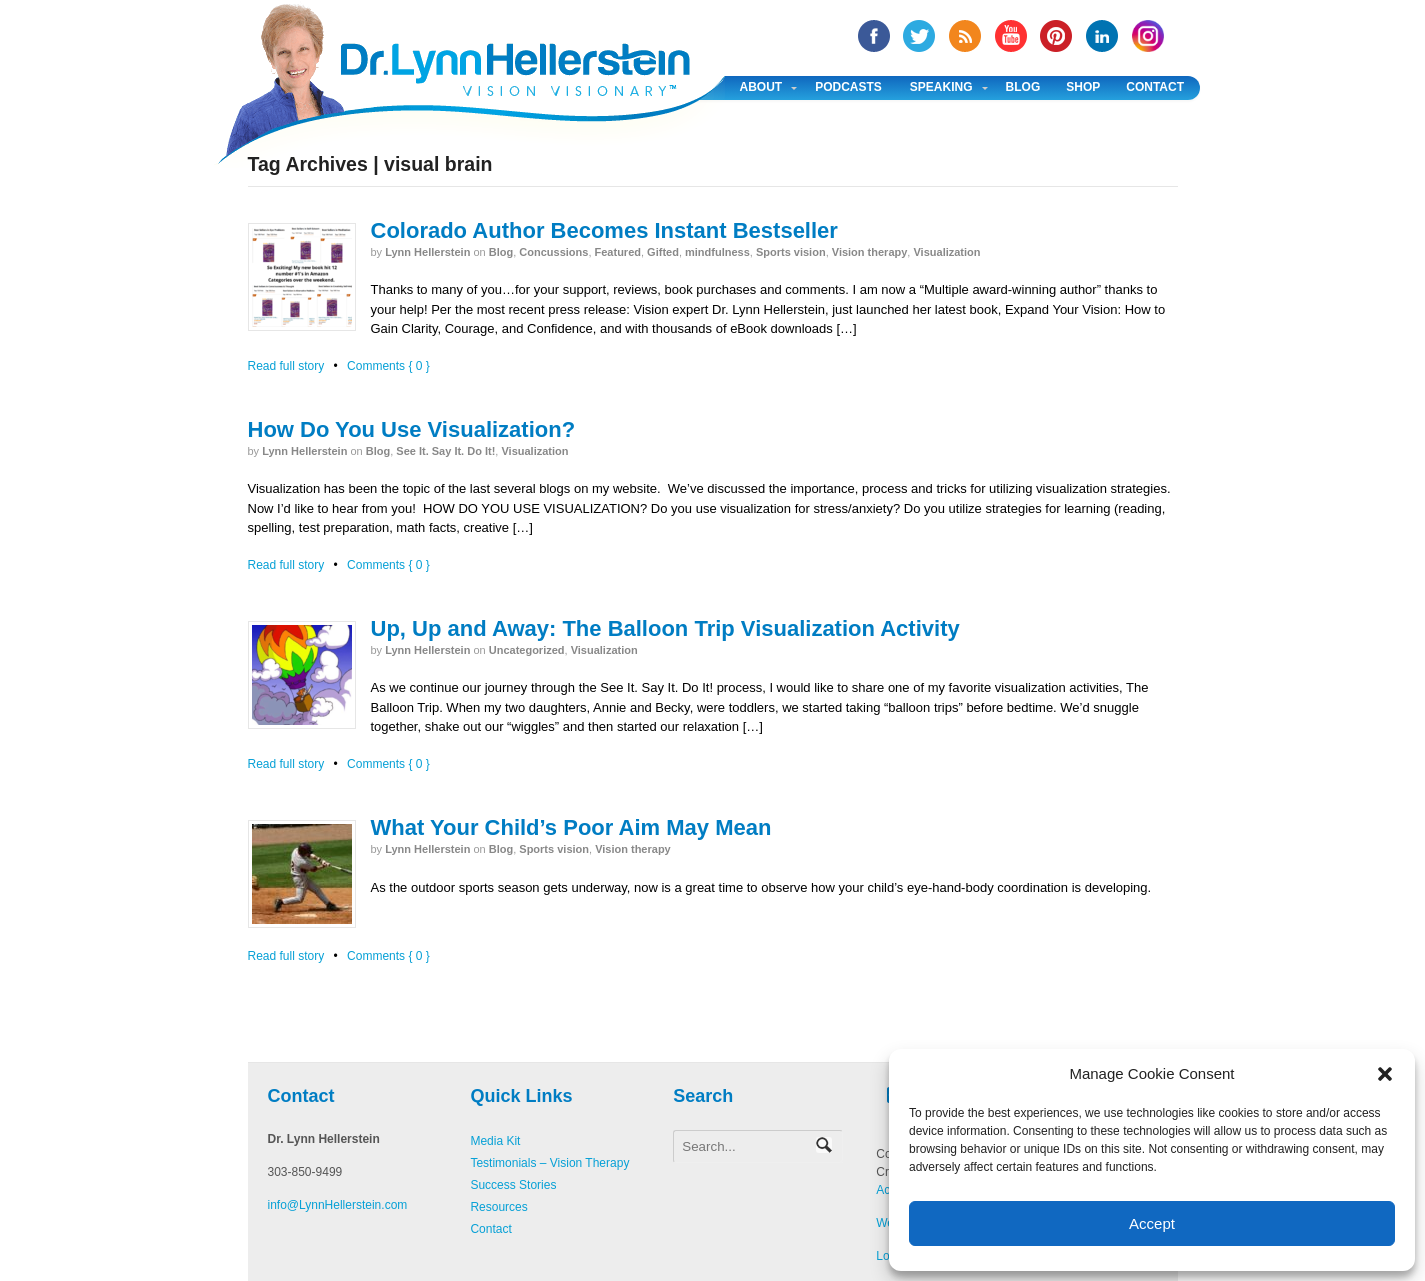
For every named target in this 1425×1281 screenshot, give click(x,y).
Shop (1083, 87)
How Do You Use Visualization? (412, 429)
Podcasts (848, 87)
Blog (1023, 87)
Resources (498, 1207)
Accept (1152, 1223)
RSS (965, 36)
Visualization (946, 252)
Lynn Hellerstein (427, 252)
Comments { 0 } (388, 366)
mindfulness (717, 252)
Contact (1155, 87)
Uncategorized (527, 650)
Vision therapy (870, 252)
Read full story (286, 366)
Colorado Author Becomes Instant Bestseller (604, 230)
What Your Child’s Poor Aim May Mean (571, 827)
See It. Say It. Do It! (445, 451)
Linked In (1102, 36)
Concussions (553, 252)
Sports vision (791, 252)
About (761, 87)
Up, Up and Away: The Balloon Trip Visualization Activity (665, 628)
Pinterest (1056, 36)
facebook (874, 36)
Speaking (941, 87)
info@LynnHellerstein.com (338, 1205)
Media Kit (495, 1141)
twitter (919, 36)
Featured (618, 252)
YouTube (1011, 36)
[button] (1385, 1074)
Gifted (663, 252)
